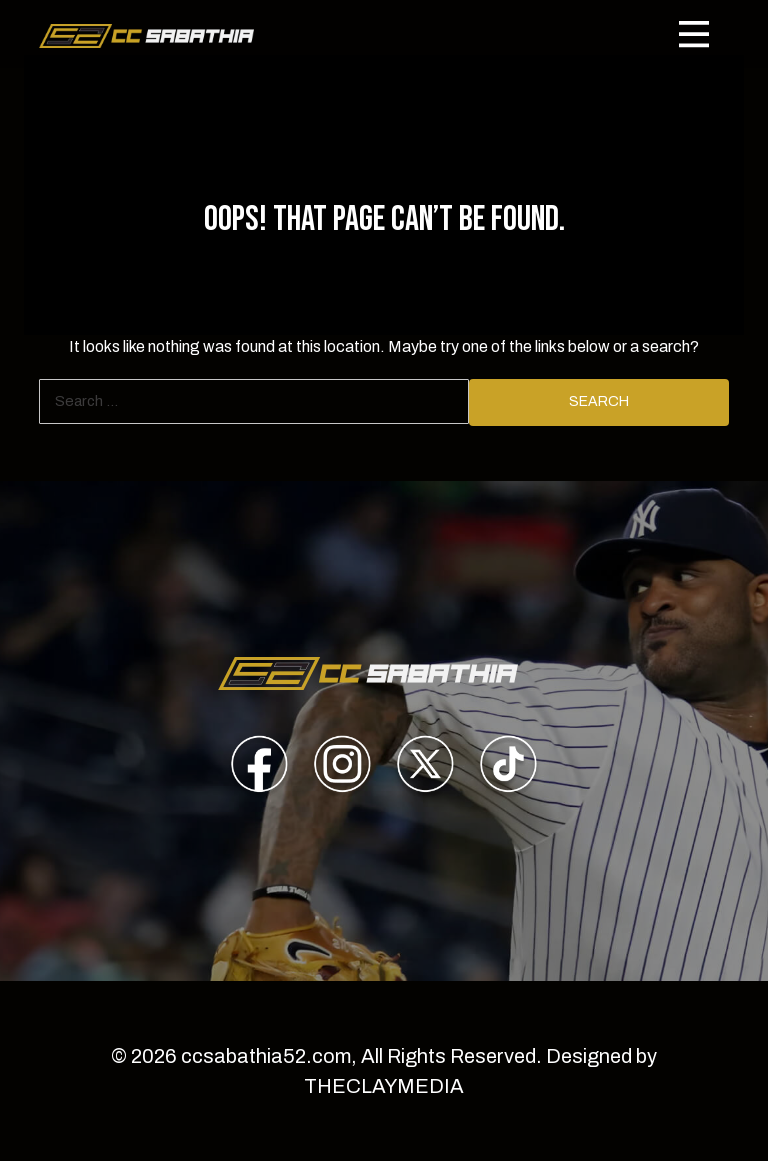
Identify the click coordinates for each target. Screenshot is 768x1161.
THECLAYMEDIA (384, 1086)
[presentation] (259, 767)
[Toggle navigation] (694, 34)
